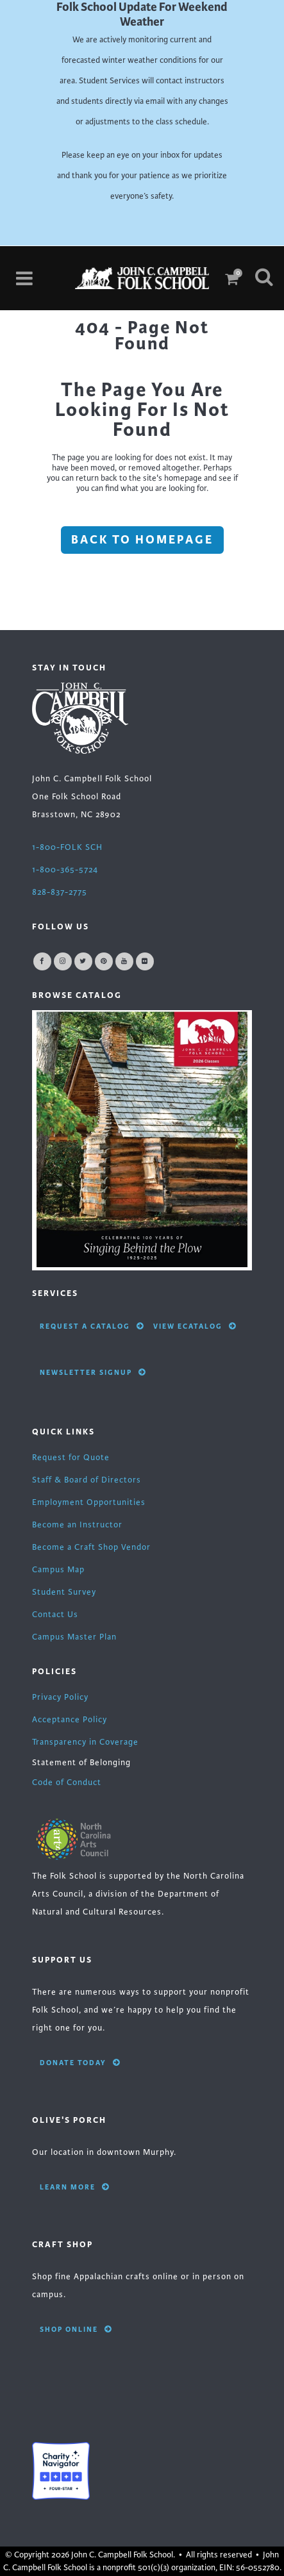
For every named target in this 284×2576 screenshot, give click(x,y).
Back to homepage (142, 539)
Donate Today (80, 2062)
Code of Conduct (66, 1782)
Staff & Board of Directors (86, 1480)
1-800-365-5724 (65, 870)
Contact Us (55, 1614)
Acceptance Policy (69, 1720)
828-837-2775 (59, 892)
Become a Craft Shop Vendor (91, 1547)
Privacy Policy (60, 1697)
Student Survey (64, 1592)
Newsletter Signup (93, 1372)
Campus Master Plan (74, 1637)
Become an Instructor (77, 1525)
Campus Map (58, 1570)
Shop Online (76, 2329)
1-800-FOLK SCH (67, 847)
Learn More (75, 2186)
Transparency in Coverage (85, 1742)
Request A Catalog (92, 1326)
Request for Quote (71, 1457)
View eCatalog (195, 1326)
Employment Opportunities (89, 1502)
